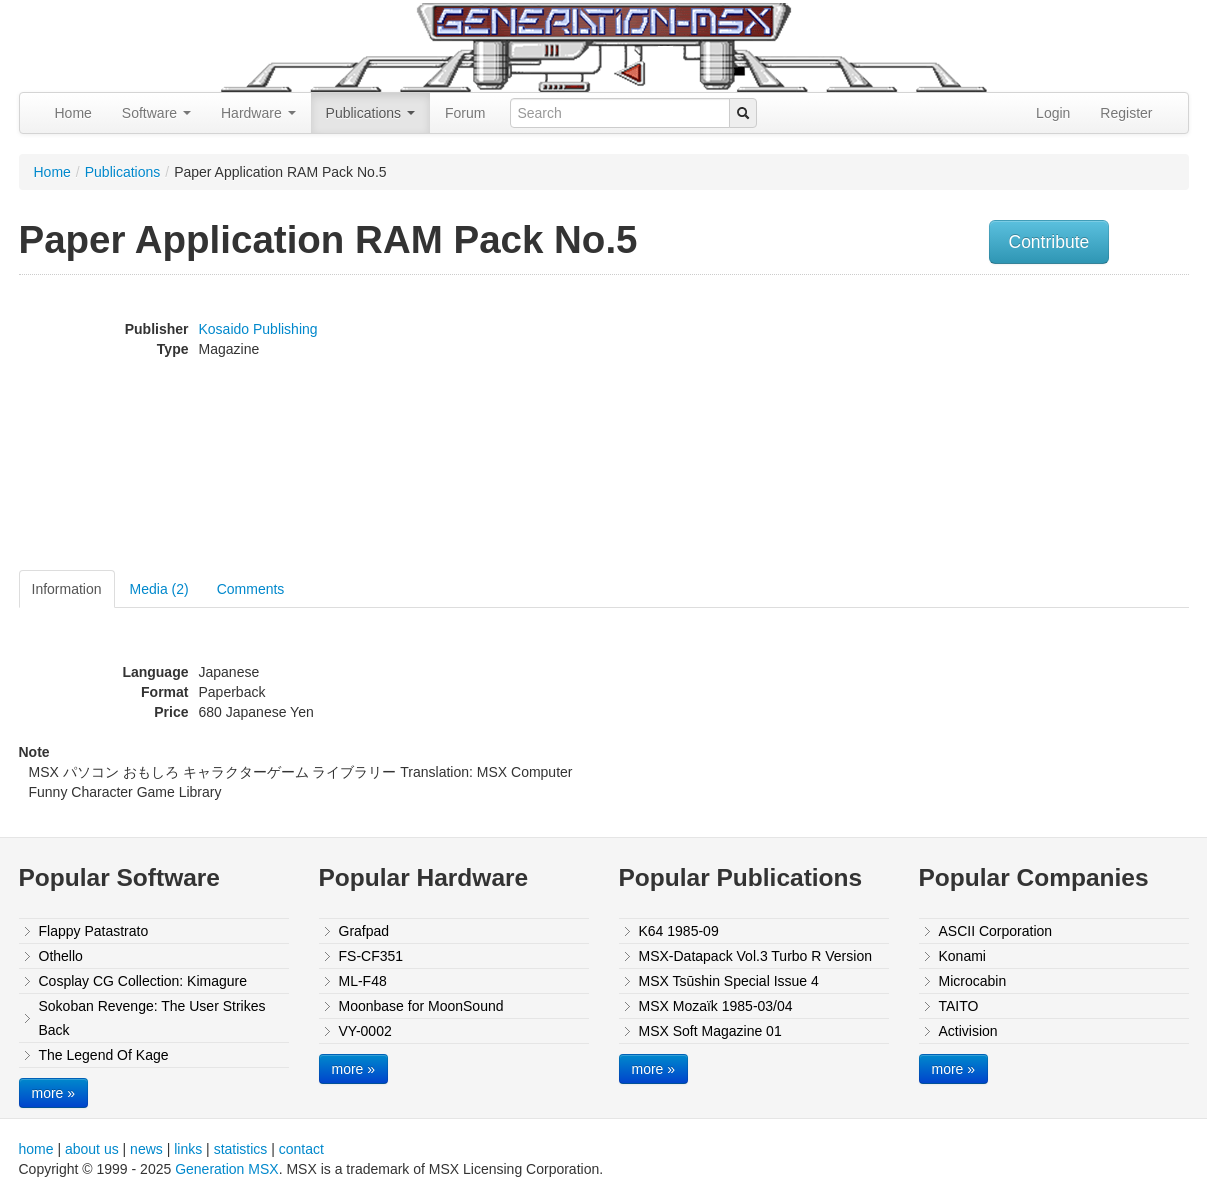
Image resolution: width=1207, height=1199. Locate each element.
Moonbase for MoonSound (421, 1006)
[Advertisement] (987, 425)
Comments (251, 589)
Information (67, 589)
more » (54, 1093)
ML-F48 (363, 981)
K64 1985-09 (679, 931)
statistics (241, 1149)
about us (92, 1149)
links (188, 1149)
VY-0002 (365, 1031)
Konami (962, 956)
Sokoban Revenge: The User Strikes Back (152, 1018)
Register (1126, 113)
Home (73, 113)
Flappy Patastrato (94, 931)
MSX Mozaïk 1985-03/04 (716, 1006)
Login (1053, 113)
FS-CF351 (371, 956)
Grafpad (364, 931)
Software (156, 113)
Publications (370, 113)
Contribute (1049, 242)
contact (301, 1149)
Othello (61, 956)
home (36, 1149)
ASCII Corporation (996, 931)
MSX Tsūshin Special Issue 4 (729, 981)
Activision (968, 1031)
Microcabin (973, 981)
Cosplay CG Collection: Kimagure (143, 981)
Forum (465, 113)
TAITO (959, 1006)
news (146, 1149)
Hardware (258, 113)
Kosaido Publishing (258, 329)
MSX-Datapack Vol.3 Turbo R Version (755, 956)
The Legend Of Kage (104, 1055)
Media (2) (159, 589)
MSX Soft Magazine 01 (710, 1031)
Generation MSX (227, 1169)
